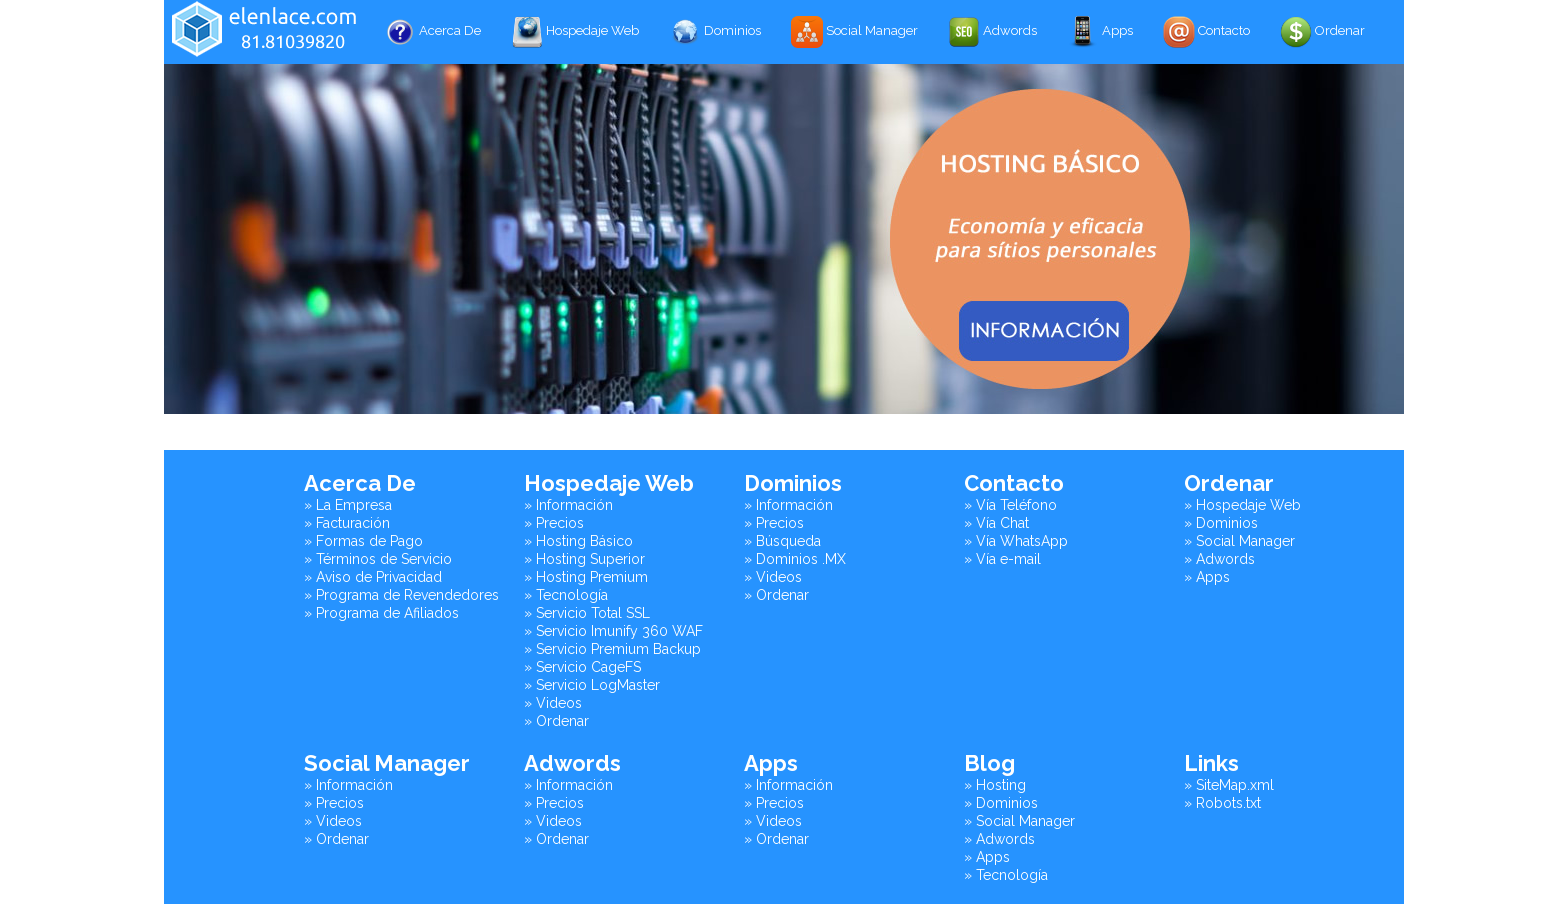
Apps (1100, 32)
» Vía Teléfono (1010, 505)
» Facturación (347, 523)
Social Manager (854, 32)
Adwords (992, 32)
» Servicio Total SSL (587, 613)
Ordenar (1322, 32)
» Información (568, 505)
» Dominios (1221, 523)
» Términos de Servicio (378, 559)
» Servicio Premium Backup (612, 649)
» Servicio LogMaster (592, 685)
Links (1211, 763)
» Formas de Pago (363, 541)
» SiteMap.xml (1229, 785)
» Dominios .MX (795, 559)
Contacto (1206, 32)
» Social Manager (1239, 541)
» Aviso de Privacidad (373, 577)
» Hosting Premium (586, 577)
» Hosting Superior (584, 559)
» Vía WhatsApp (1016, 541)
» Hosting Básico (578, 541)
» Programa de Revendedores (401, 595)
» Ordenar (556, 721)
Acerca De (432, 32)
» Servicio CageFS (582, 667)
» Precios (554, 523)
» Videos (553, 703)
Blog (989, 763)
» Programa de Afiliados (381, 613)
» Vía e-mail (1002, 559)
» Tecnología (566, 595)
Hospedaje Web (575, 32)
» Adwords (1219, 559)
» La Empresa (348, 505)
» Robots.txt (1222, 803)
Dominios (715, 32)
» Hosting (995, 785)
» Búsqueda (782, 541)
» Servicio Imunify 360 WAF (613, 631)
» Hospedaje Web (1242, 505)
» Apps (1207, 577)
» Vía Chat (996, 523)
